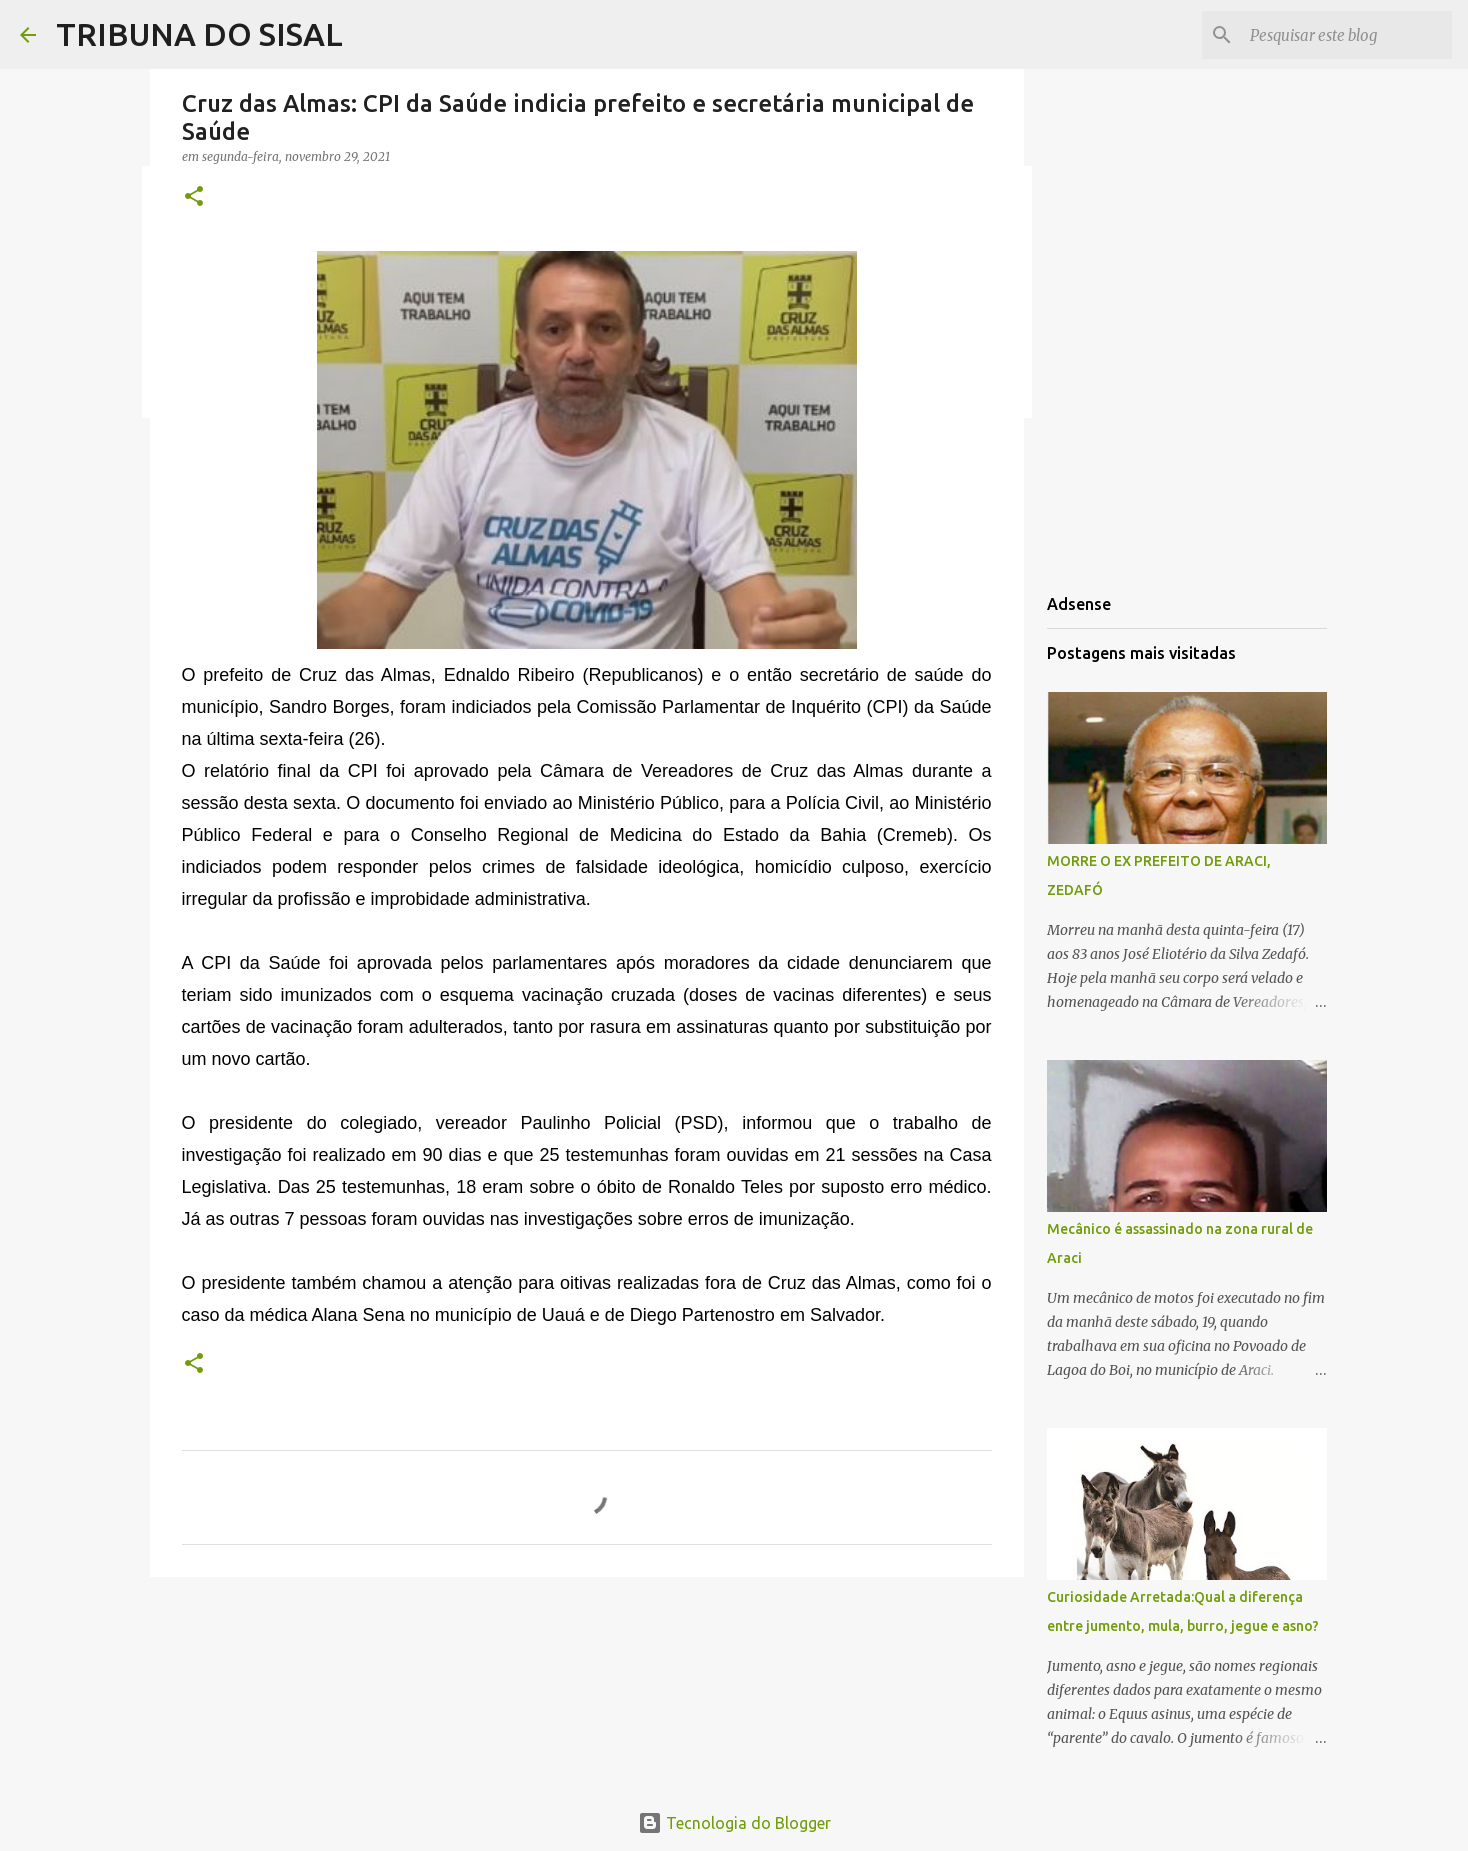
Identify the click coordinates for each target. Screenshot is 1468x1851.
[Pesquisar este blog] (1347, 35)
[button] (194, 197)
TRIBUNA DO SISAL (199, 34)
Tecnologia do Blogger (734, 1823)
